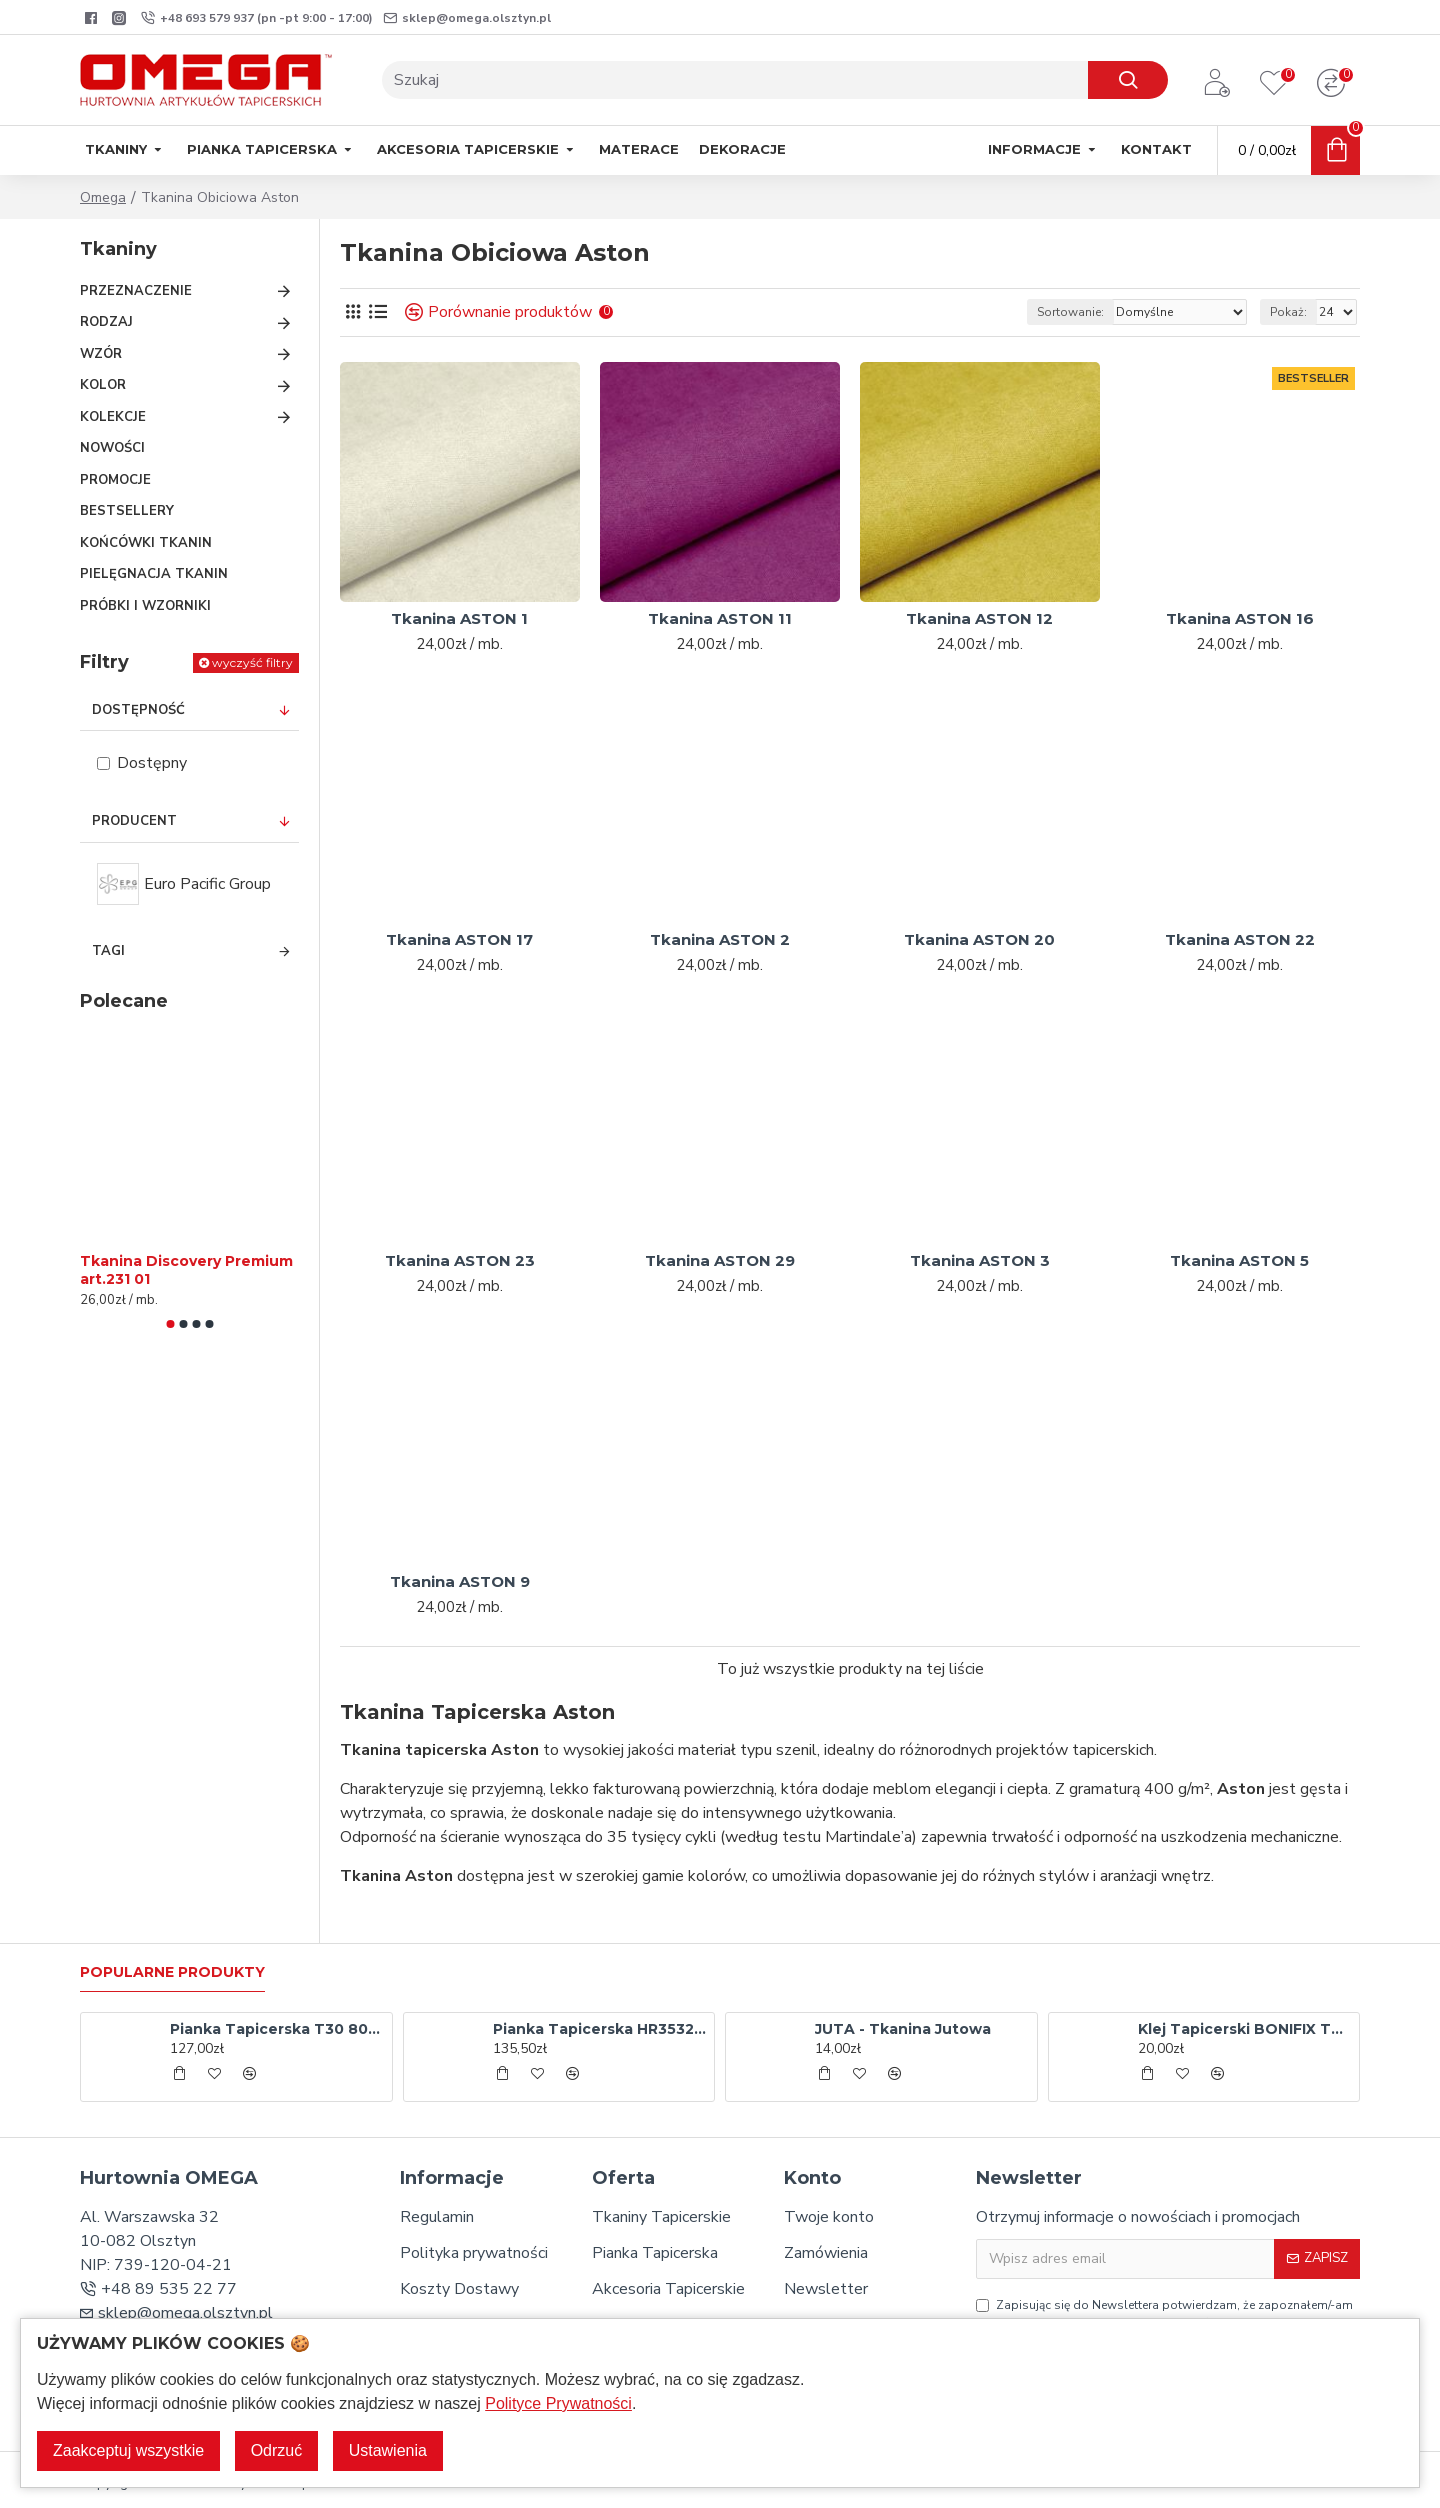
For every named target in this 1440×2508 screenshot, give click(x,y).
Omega (103, 197)
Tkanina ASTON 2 (720, 939)
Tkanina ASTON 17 (459, 939)
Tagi (108, 951)
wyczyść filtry (252, 662)
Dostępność (138, 710)
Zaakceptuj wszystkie (128, 2450)
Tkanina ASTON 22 (1240, 939)
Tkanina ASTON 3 (980, 1260)
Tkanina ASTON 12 (979, 618)
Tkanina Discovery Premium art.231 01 (186, 1270)
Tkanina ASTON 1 (459, 618)
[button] (170, 1324)
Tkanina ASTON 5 (1239, 1260)
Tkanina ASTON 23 (460, 1260)
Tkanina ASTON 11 (720, 618)
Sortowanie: (1070, 312)
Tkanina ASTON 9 (460, 1581)
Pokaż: (1288, 312)
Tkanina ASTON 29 (720, 1260)
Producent (134, 821)
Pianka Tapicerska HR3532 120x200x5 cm (600, 2029)
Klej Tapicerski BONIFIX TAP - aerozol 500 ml (1245, 2029)
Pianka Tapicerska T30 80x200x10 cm (277, 2029)
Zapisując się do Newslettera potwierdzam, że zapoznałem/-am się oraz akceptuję (1164, 2314)
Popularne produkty (172, 1972)
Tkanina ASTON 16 (1240, 618)
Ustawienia (388, 2450)
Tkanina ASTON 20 (979, 939)
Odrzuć (277, 2450)
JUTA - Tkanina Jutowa (903, 2029)
